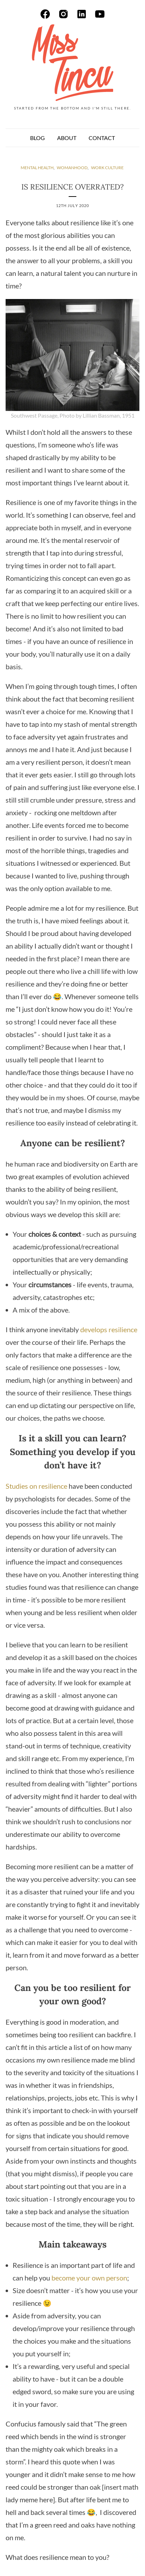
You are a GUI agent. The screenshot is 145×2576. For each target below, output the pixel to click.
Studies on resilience (36, 1486)
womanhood (72, 167)
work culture (107, 167)
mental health (37, 167)
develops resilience (108, 1329)
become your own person (89, 2277)
